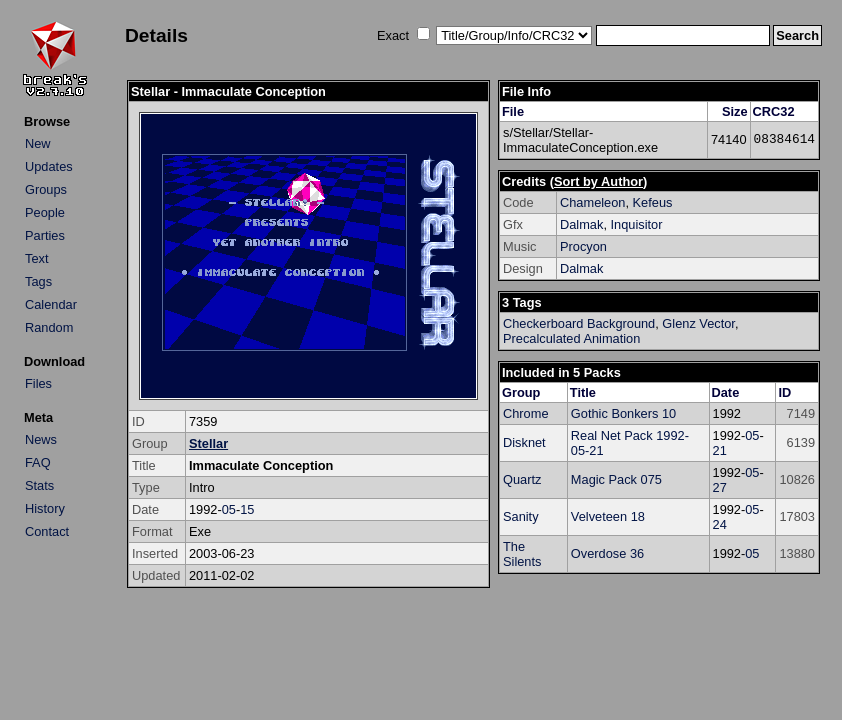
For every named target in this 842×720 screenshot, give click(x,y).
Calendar (51, 304)
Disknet (524, 442)
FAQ (38, 462)
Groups (46, 189)
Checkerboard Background (579, 323)
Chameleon (592, 202)
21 (720, 450)
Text (36, 258)
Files (38, 383)
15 (247, 509)
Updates (49, 166)
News (41, 439)
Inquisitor (637, 224)
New (38, 143)
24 (720, 524)
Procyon (583, 246)
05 (229, 509)
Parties (45, 235)
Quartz (522, 479)
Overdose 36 (607, 553)
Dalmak (581, 224)
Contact (47, 531)
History (45, 508)
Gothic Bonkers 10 (623, 413)
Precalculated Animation (571, 338)
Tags (38, 281)
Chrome (526, 413)
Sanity (521, 516)
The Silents (522, 554)
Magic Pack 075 (616, 479)
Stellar (208, 443)
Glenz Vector (698, 323)
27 (720, 487)
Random (49, 327)
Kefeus (653, 202)
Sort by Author (598, 181)
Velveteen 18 (608, 516)
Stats (39, 485)
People (45, 212)
